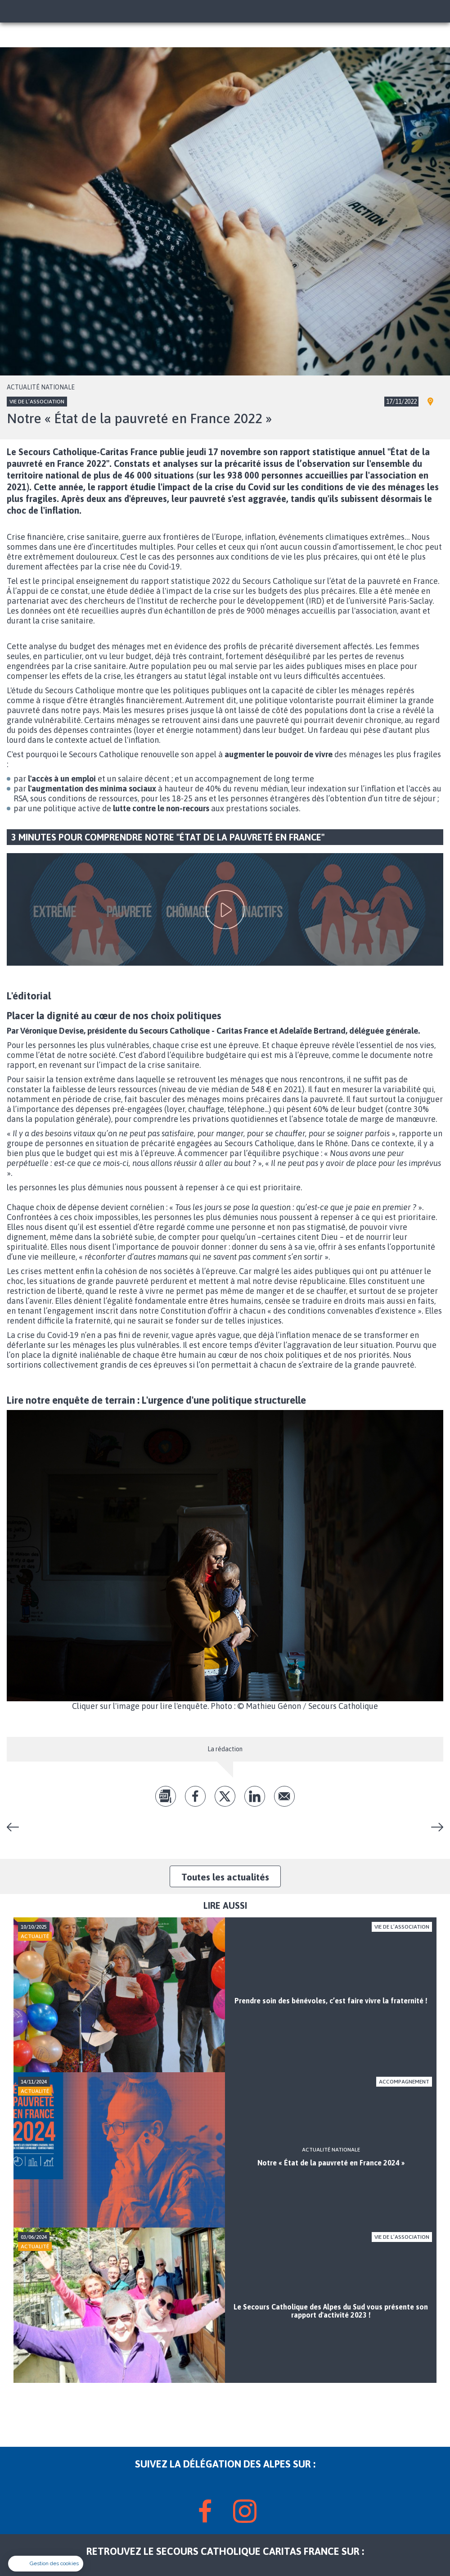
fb (195, 1796)
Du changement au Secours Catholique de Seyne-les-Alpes (16, 1827)
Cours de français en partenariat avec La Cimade (433, 1827)
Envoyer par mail (284, 1796)
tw (225, 1796)
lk (254, 1796)
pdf (165, 1796)
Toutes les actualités (225, 1876)
